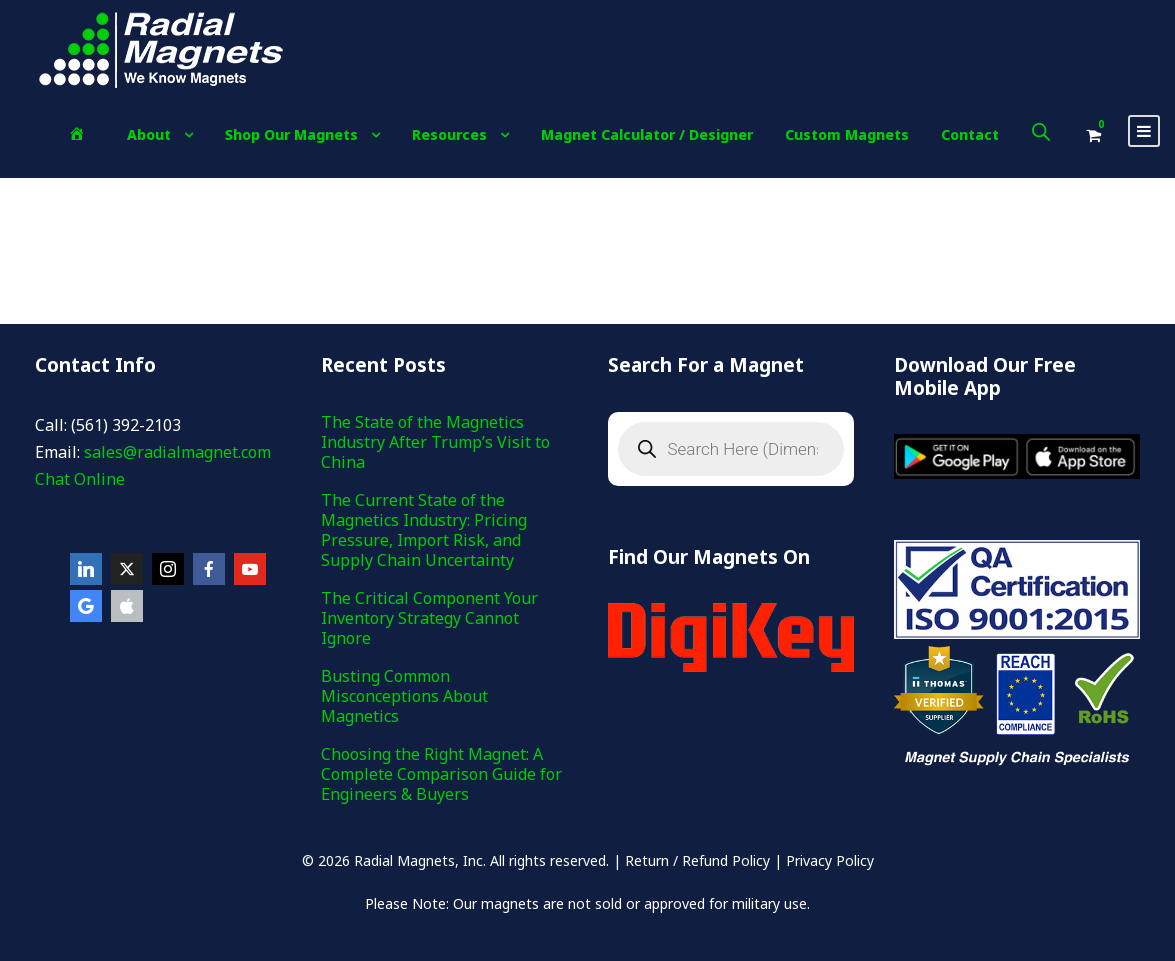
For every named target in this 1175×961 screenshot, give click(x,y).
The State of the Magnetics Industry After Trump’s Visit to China (435, 442)
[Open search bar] (1041, 131)
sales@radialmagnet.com (177, 452)
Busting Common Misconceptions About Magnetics (404, 696)
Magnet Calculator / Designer (647, 134)
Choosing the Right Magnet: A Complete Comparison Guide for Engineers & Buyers (441, 774)
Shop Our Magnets (291, 134)
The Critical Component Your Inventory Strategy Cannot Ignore (429, 618)
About (149, 134)
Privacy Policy (830, 860)
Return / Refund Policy (697, 860)
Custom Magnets (847, 134)
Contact (970, 134)
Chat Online (80, 479)
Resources (449, 134)
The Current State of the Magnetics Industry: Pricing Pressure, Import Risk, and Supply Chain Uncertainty (424, 530)
